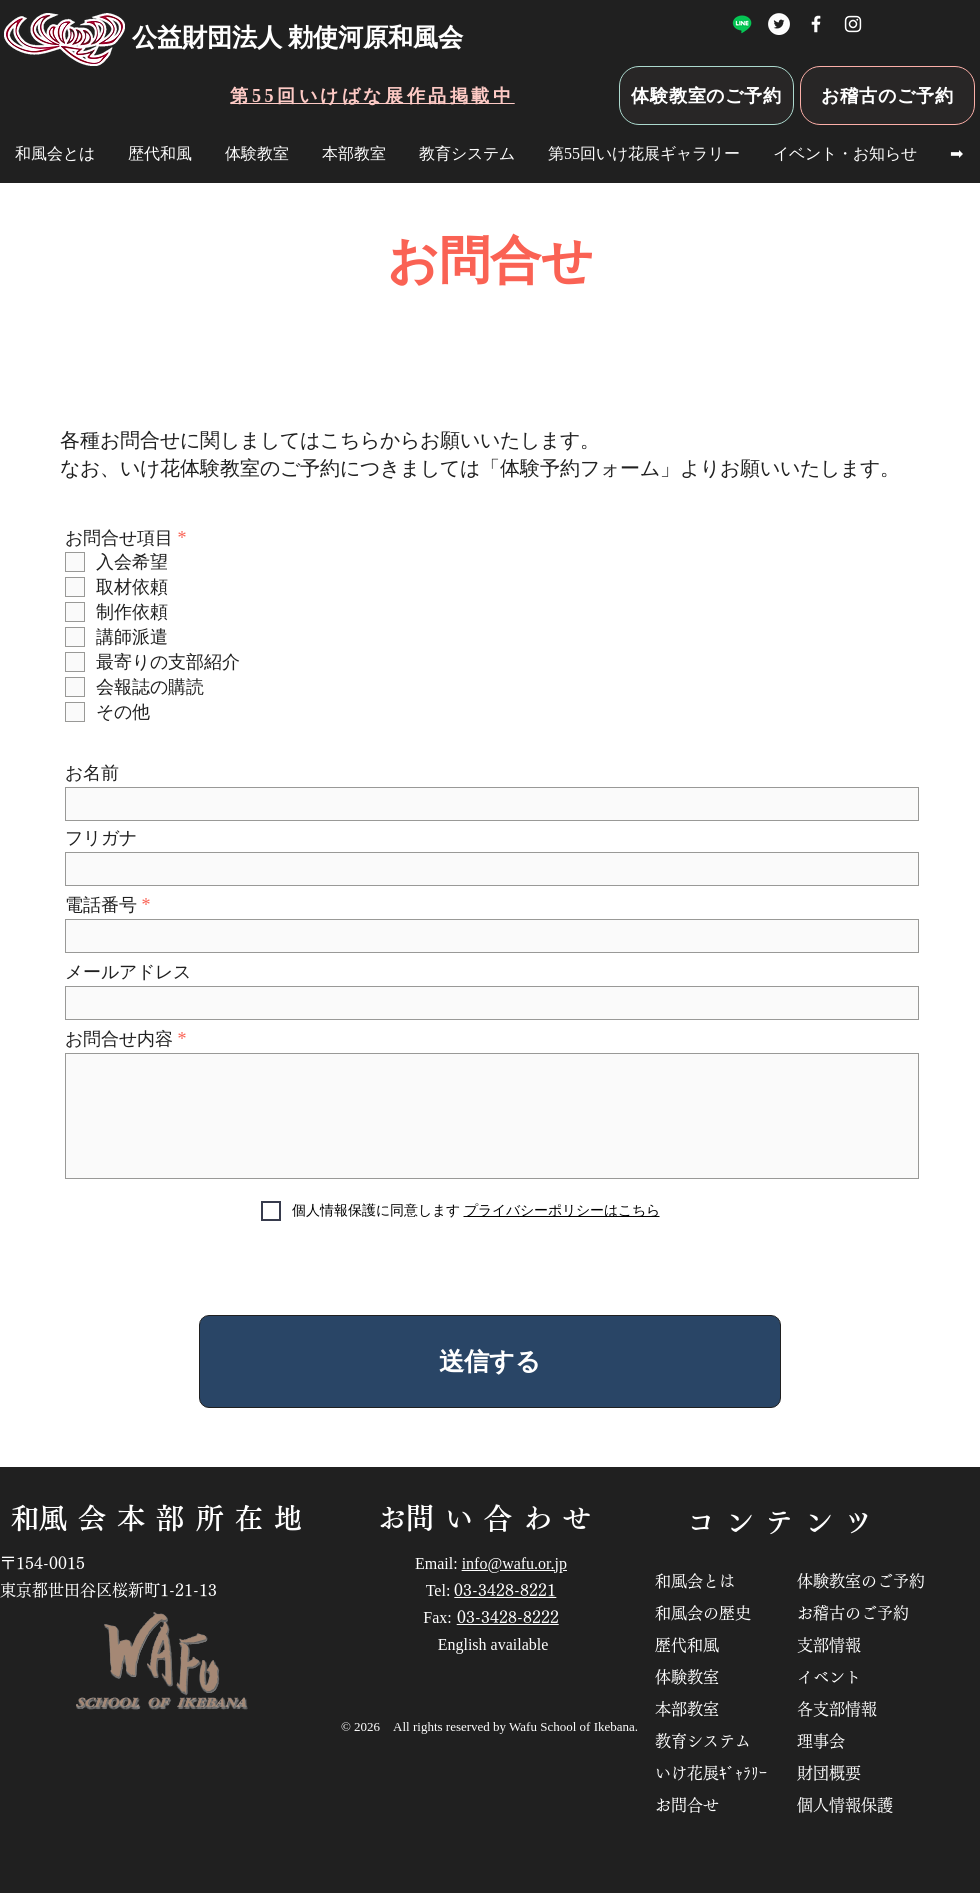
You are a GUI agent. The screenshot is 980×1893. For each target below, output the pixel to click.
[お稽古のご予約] (887, 95)
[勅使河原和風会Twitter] (779, 24)
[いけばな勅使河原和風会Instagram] (853, 24)
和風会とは (703, 1581)
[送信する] (490, 1361)
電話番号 (101, 905)
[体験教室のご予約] (706, 95)
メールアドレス (128, 972)
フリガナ (101, 838)
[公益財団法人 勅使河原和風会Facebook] (816, 24)
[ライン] (742, 24)
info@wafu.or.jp (514, 1563)
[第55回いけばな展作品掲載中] (372, 95)
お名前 (92, 773)
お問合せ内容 (119, 1039)
